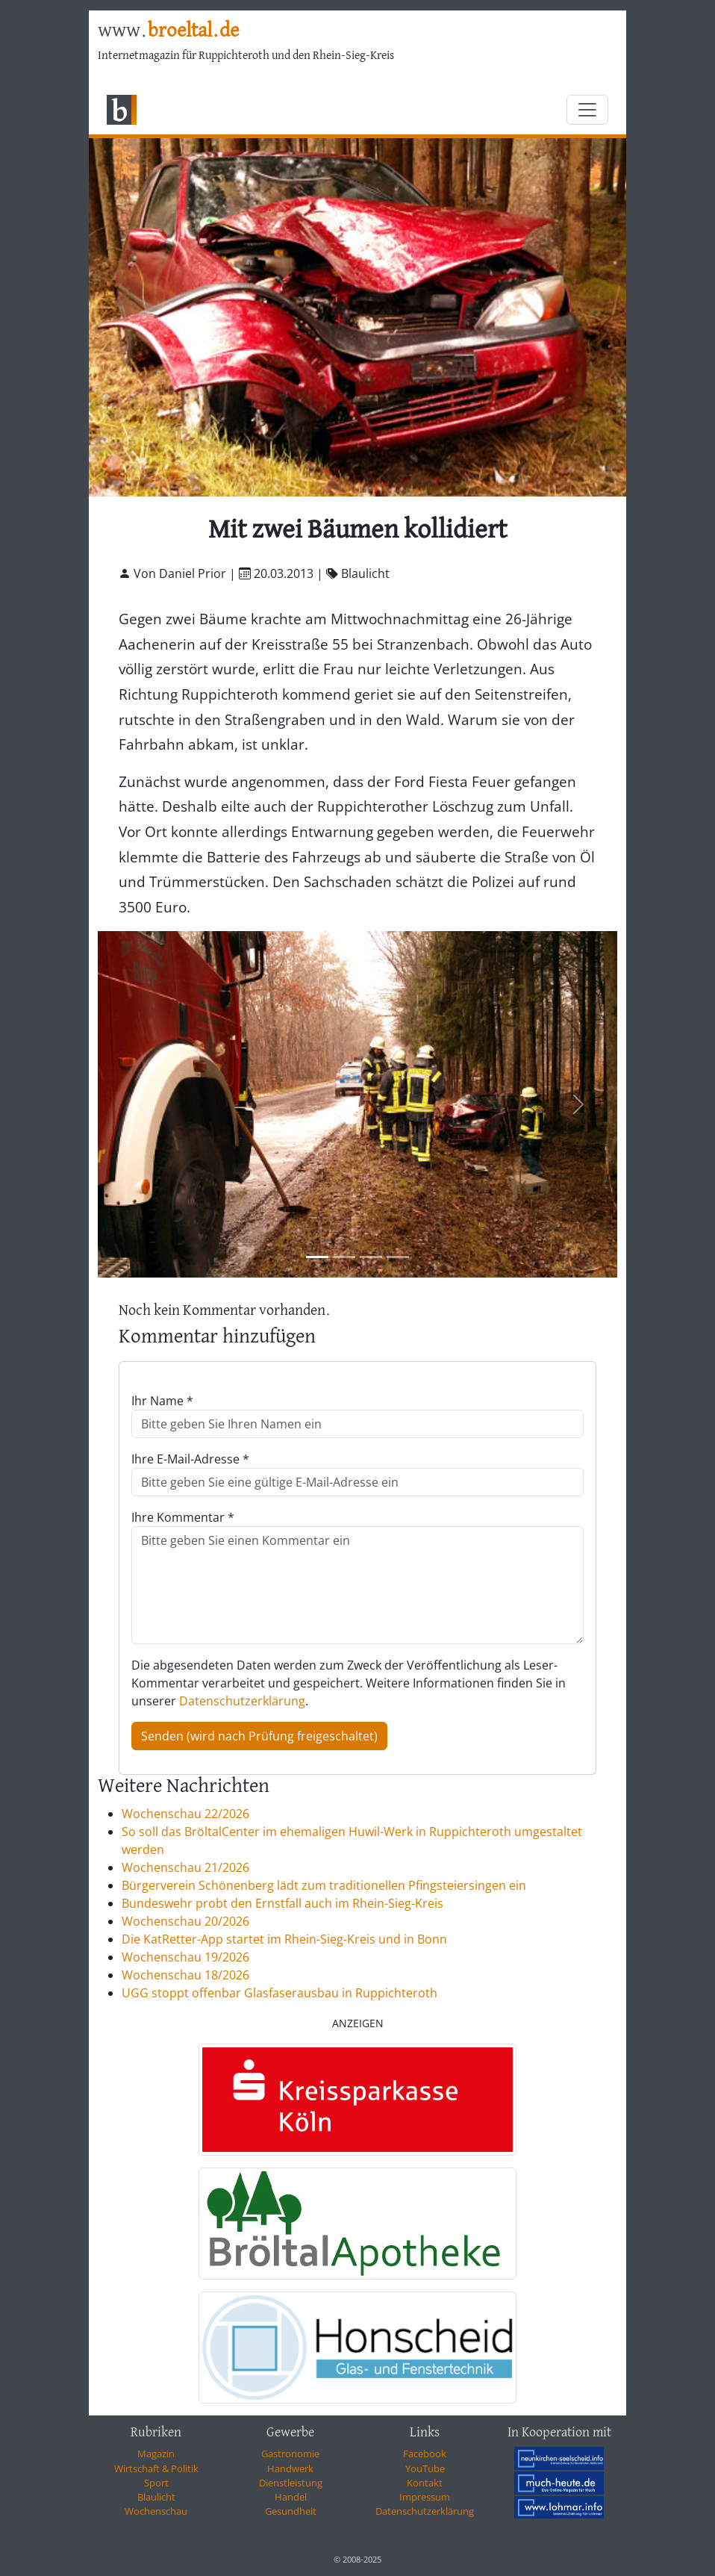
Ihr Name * (162, 1401)
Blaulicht (156, 2497)
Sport (156, 2482)
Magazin (156, 2453)
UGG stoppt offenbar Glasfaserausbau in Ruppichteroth (279, 1993)
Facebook (424, 2453)
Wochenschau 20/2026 (185, 1921)
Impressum (424, 2497)
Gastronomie (290, 2453)
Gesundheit (290, 2511)
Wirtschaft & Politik (156, 2468)
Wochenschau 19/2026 (185, 1957)
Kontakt (425, 2482)
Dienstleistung (290, 2482)
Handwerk (290, 2468)
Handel (291, 2497)
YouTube (425, 2468)
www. (168, 31)
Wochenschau (156, 2511)
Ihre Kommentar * (182, 1517)
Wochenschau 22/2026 (185, 1813)
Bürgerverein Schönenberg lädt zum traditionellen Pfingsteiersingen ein (324, 1885)
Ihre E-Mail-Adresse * (190, 1459)
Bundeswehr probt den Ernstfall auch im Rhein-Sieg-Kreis (282, 1903)
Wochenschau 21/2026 (185, 1867)
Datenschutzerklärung (242, 1701)
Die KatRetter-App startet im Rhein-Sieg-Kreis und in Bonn (284, 1939)
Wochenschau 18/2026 (185, 1975)
